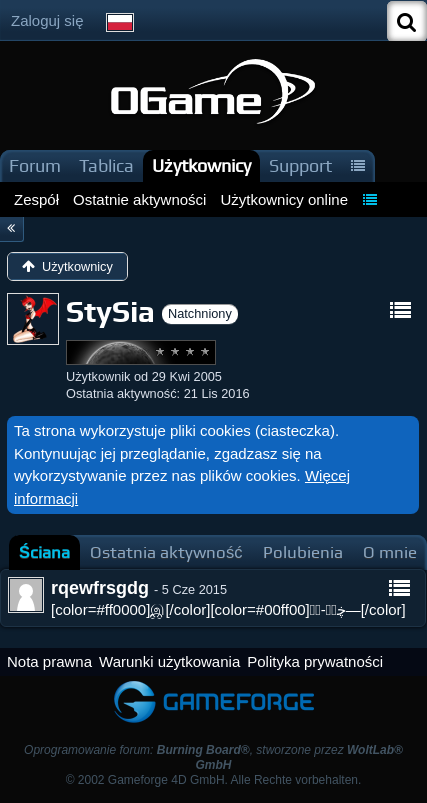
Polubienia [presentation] (303, 552)
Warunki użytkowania (169, 661)
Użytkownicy (201, 165)
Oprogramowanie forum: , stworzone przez (213, 757)
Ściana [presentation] (44, 552)
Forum (35, 165)
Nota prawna (49, 661)
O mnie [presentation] (390, 552)
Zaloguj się (47, 20)
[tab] (44, 552)
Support (300, 165)
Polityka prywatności (315, 661)
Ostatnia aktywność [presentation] (166, 552)
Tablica (106, 165)
